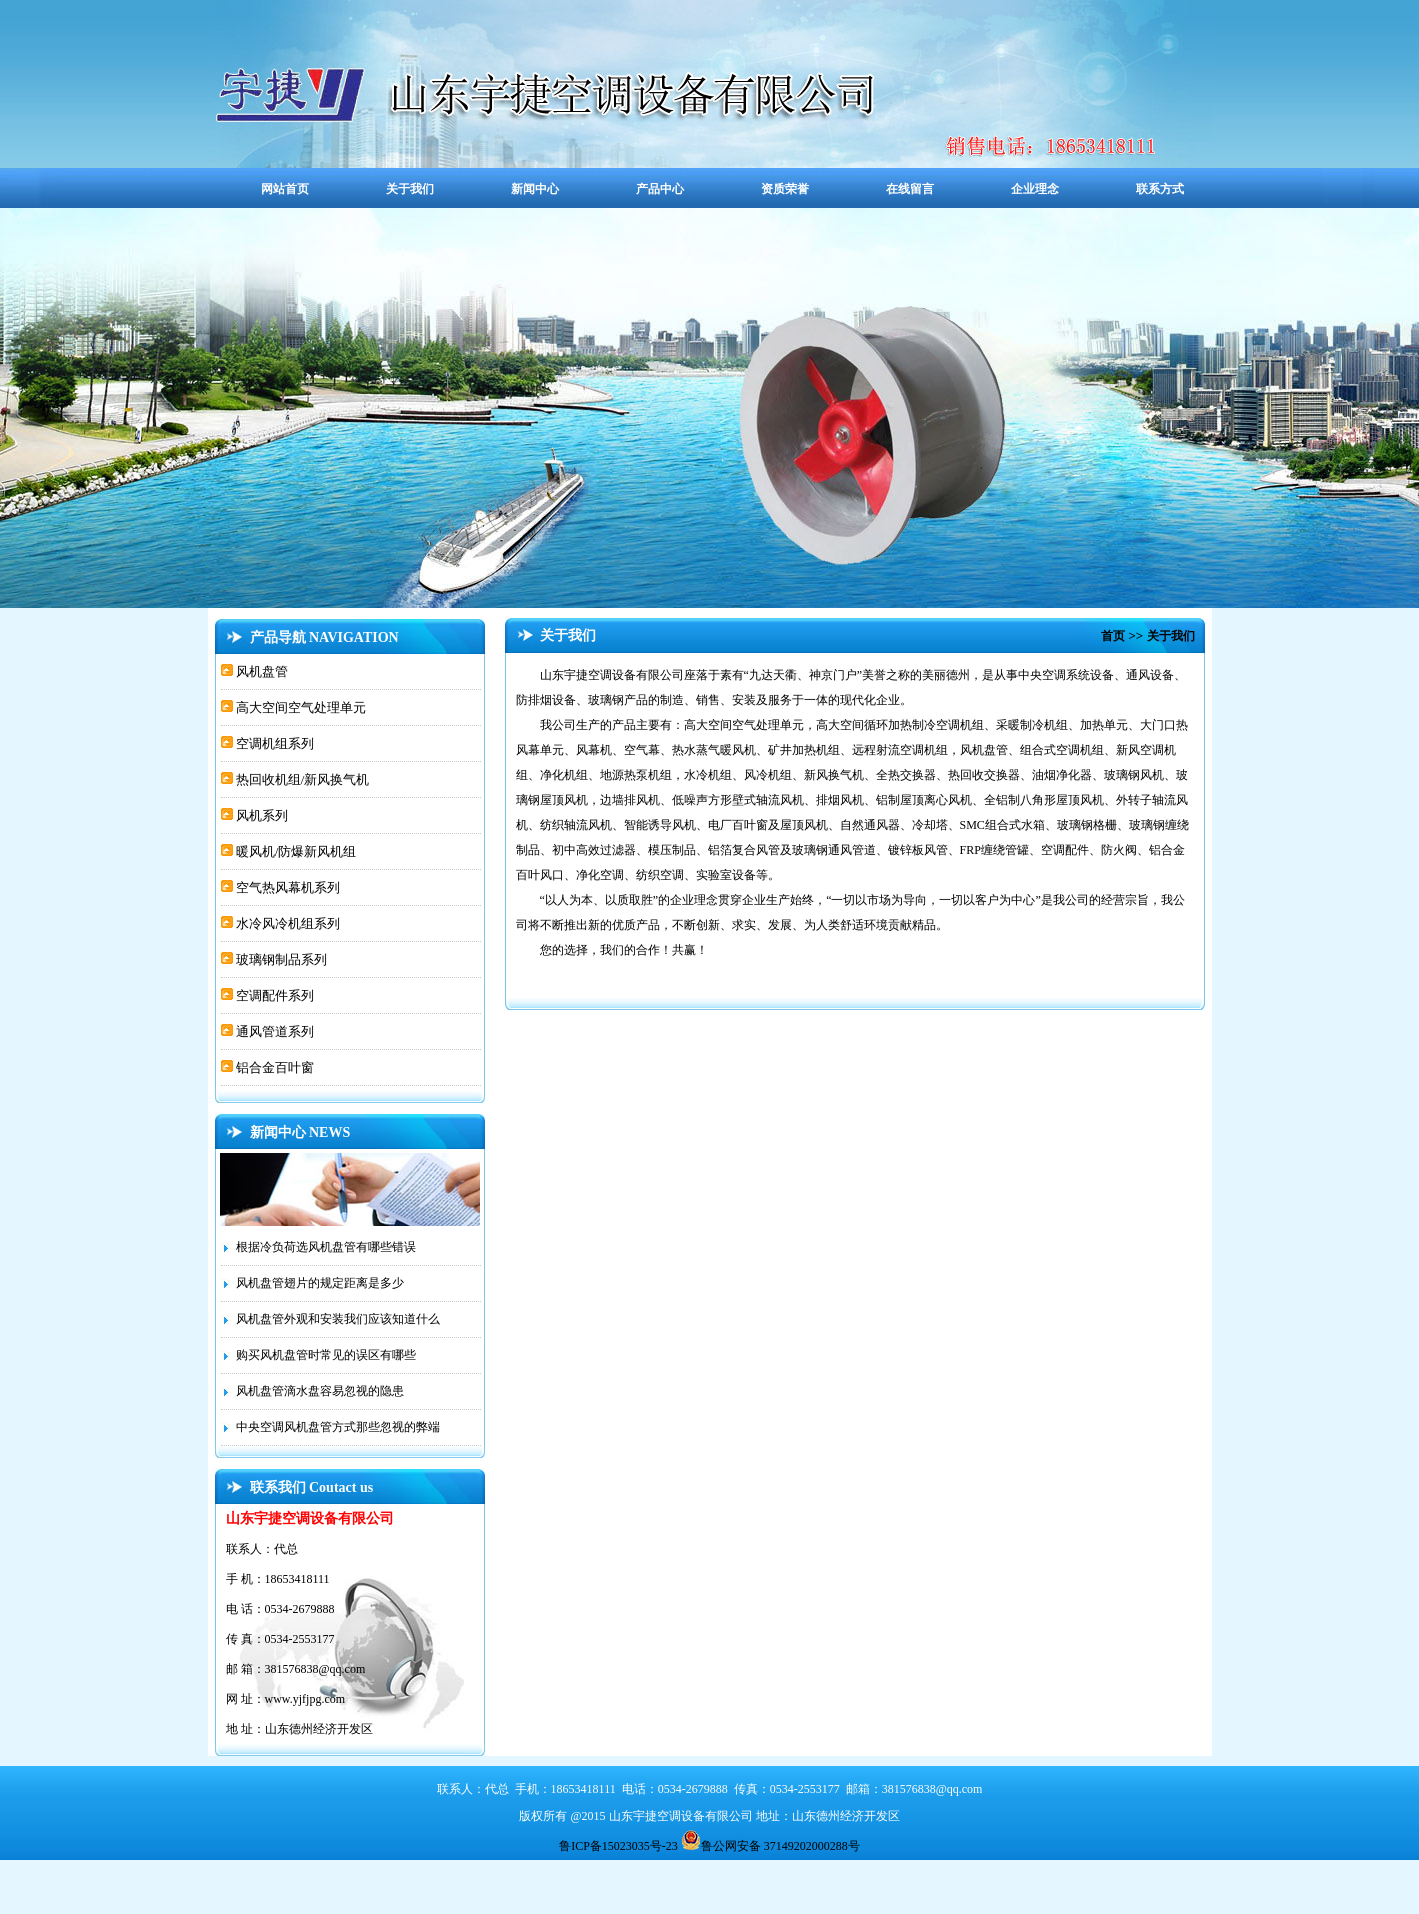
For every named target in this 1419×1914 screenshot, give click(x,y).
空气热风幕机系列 (286, 887)
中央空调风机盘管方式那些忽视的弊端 (338, 1427)
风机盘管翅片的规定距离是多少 (320, 1283)
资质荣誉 (785, 189)
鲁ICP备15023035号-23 (620, 1846)
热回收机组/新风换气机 (301, 779)
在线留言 (910, 189)
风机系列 (260, 815)
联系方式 (1160, 189)
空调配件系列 (273, 995)
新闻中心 (535, 189)
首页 (1113, 636)
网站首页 (285, 189)
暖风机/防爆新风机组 (295, 851)
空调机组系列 (273, 743)
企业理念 (1035, 189)
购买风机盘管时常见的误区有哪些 (326, 1355)
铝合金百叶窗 (273, 1067)
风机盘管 (260, 671)
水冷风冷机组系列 (286, 923)
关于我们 (410, 189)
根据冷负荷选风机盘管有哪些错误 (326, 1247)
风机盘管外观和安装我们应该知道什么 (338, 1319)
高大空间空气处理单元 (299, 707)
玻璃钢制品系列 (280, 959)
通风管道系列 (273, 1031)
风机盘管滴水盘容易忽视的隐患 (320, 1391)
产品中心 (660, 189)
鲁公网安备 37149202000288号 (770, 1840)
